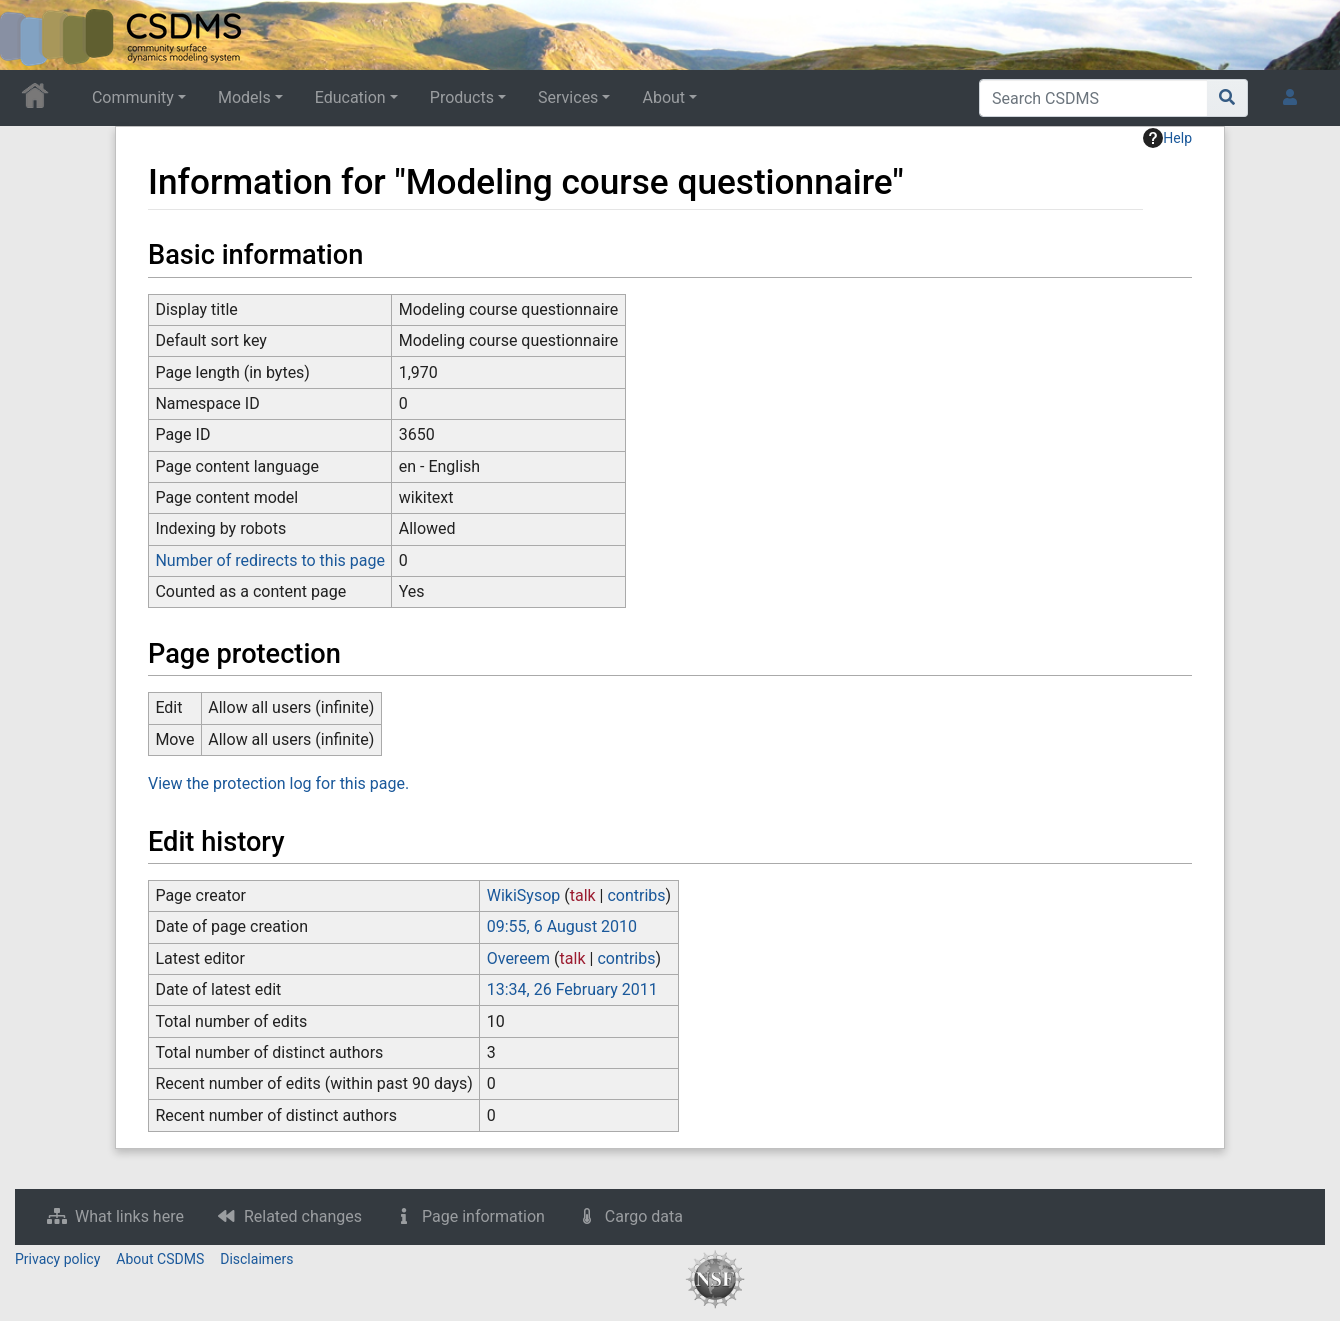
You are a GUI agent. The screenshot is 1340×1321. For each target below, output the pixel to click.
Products (462, 97)
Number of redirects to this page (270, 560)
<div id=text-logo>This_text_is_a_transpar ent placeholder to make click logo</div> (32, 35)
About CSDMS (160, 1259)
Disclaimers (256, 1259)
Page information (483, 1216)
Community (133, 97)
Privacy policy (57, 1259)
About (663, 97)
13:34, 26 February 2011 (572, 989)
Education (350, 97)
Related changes (303, 1216)
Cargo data (644, 1216)
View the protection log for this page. (278, 783)
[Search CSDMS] (1093, 98)
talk (583, 895)
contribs (636, 895)
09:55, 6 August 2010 (562, 926)
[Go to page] (1227, 98)
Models (244, 97)
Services (568, 97)
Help (1167, 138)
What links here (129, 1216)
